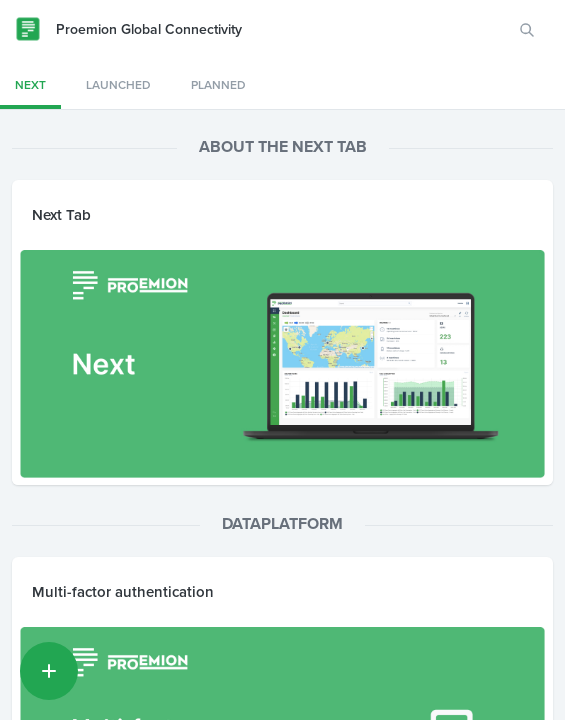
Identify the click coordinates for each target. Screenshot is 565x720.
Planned (218, 85)
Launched (118, 85)
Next (30, 85)
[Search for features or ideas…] (527, 30)
